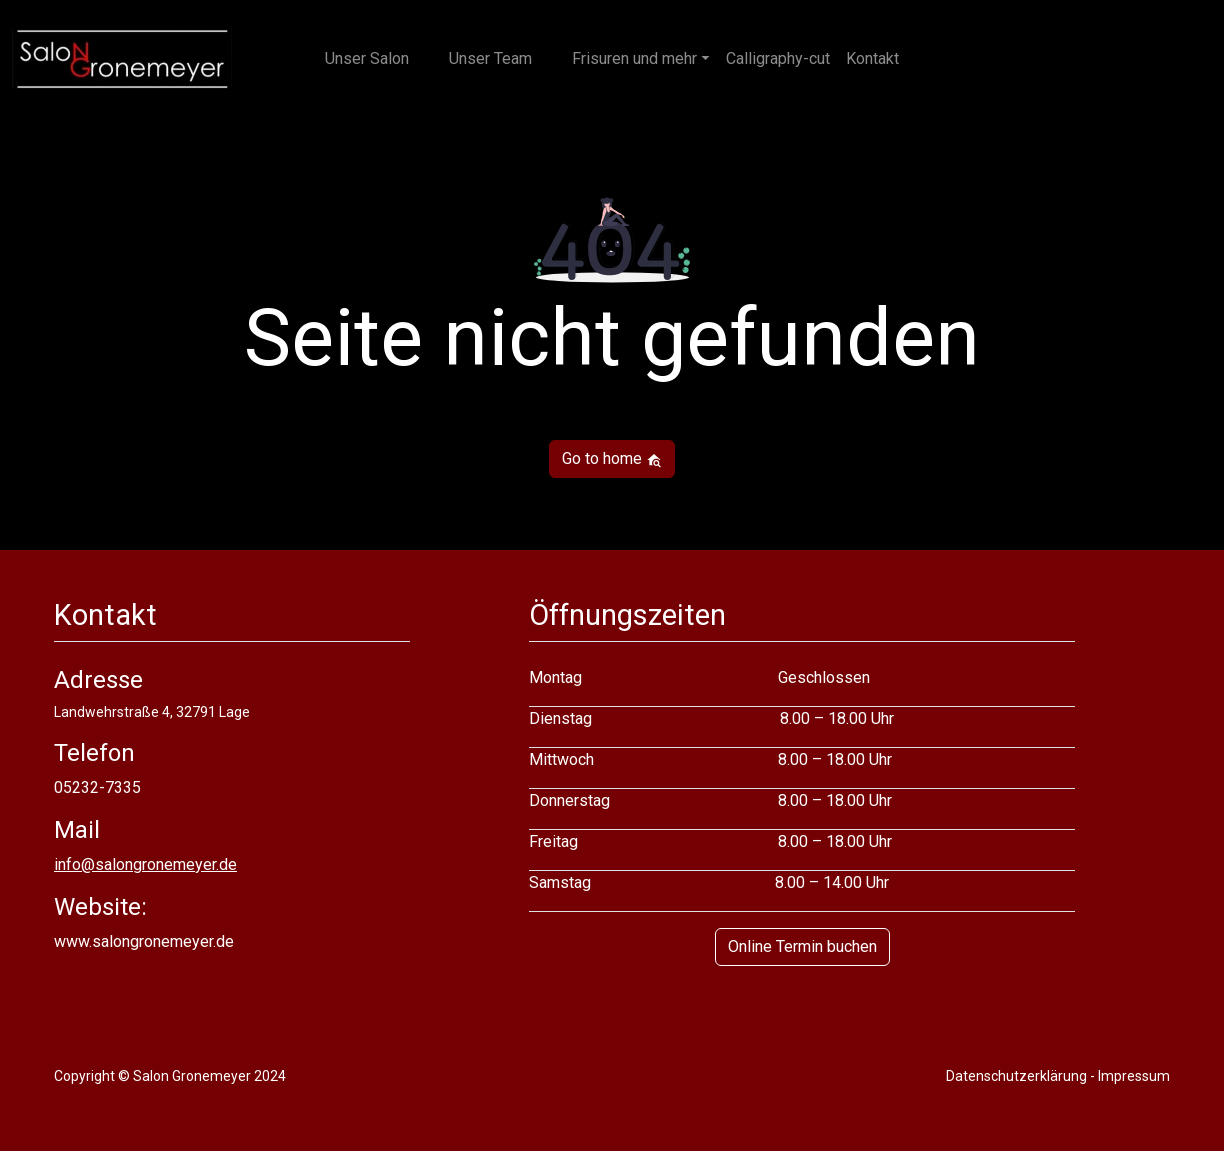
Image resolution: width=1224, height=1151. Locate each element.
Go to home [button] (612, 458)
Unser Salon (367, 58)
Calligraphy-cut (778, 58)
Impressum (1134, 1076)
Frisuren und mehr (634, 58)
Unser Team (490, 58)
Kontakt (872, 58)
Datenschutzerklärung (1016, 1076)
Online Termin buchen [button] (802, 946)
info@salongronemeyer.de (145, 864)
